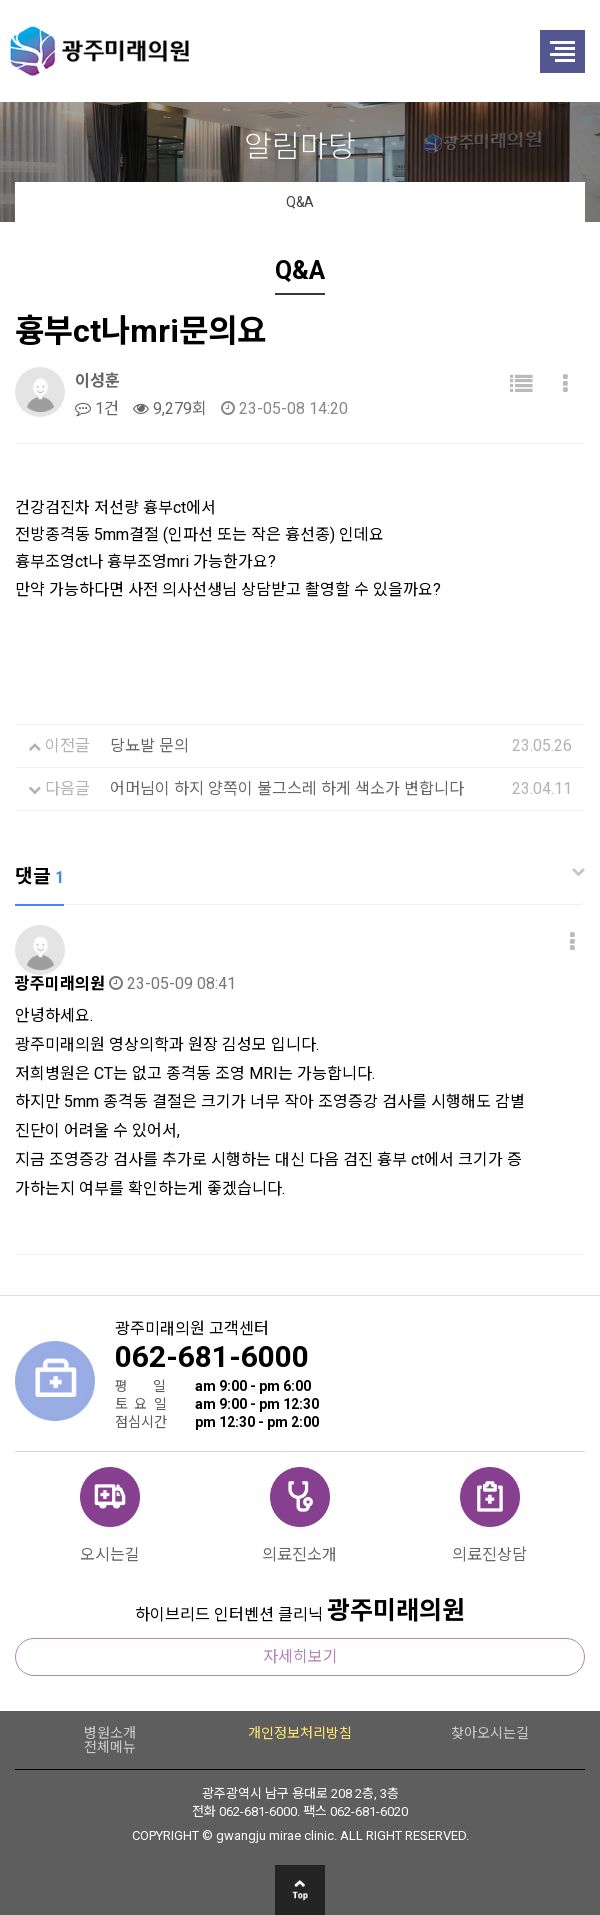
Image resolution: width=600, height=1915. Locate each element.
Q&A (299, 202)
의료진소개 (299, 1554)
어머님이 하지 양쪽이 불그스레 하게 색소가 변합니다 (287, 788)
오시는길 (110, 1554)
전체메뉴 (110, 1747)
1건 (97, 408)
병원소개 (110, 1733)
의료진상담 (489, 1554)
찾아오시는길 (490, 1733)
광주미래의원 (250, 51)
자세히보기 (300, 1656)
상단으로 (300, 1890)
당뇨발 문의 (149, 745)
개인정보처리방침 (300, 1733)
